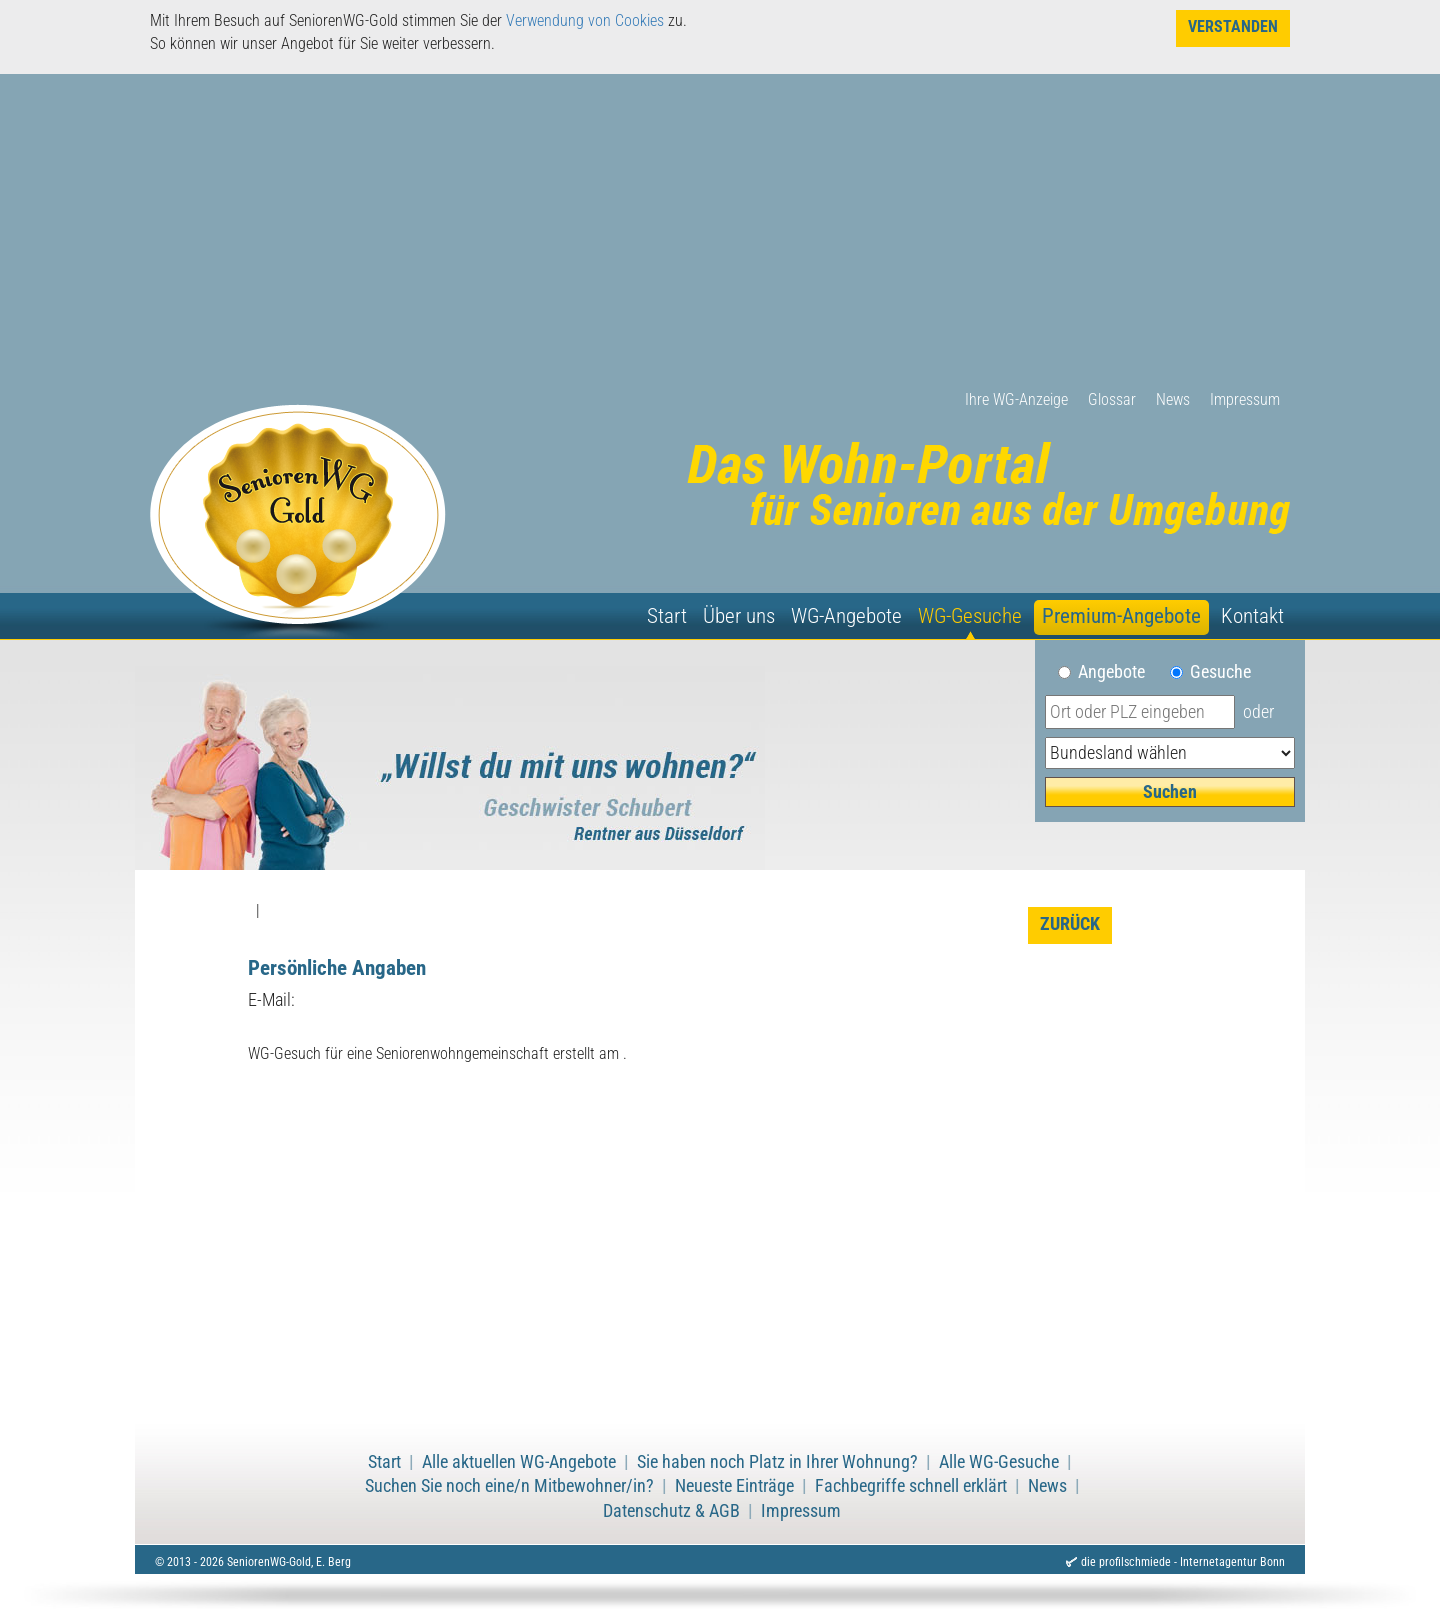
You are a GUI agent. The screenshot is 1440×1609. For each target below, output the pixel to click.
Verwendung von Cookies (585, 20)
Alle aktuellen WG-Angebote (519, 1462)
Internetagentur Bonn (1232, 1562)
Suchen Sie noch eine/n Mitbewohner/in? (509, 1486)
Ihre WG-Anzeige (1016, 399)
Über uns (739, 616)
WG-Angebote (846, 616)
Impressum (1245, 399)
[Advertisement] (720, 239)
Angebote (1119, 672)
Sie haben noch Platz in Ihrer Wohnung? (777, 1462)
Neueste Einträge (734, 1486)
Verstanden (1233, 26)
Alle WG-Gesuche (999, 1462)
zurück (1070, 924)
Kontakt (1252, 616)
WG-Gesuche (970, 616)
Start (667, 616)
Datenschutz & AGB (671, 1511)
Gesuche (1220, 672)
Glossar (1112, 399)
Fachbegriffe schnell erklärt (911, 1486)
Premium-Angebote (1121, 616)
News (1173, 399)
